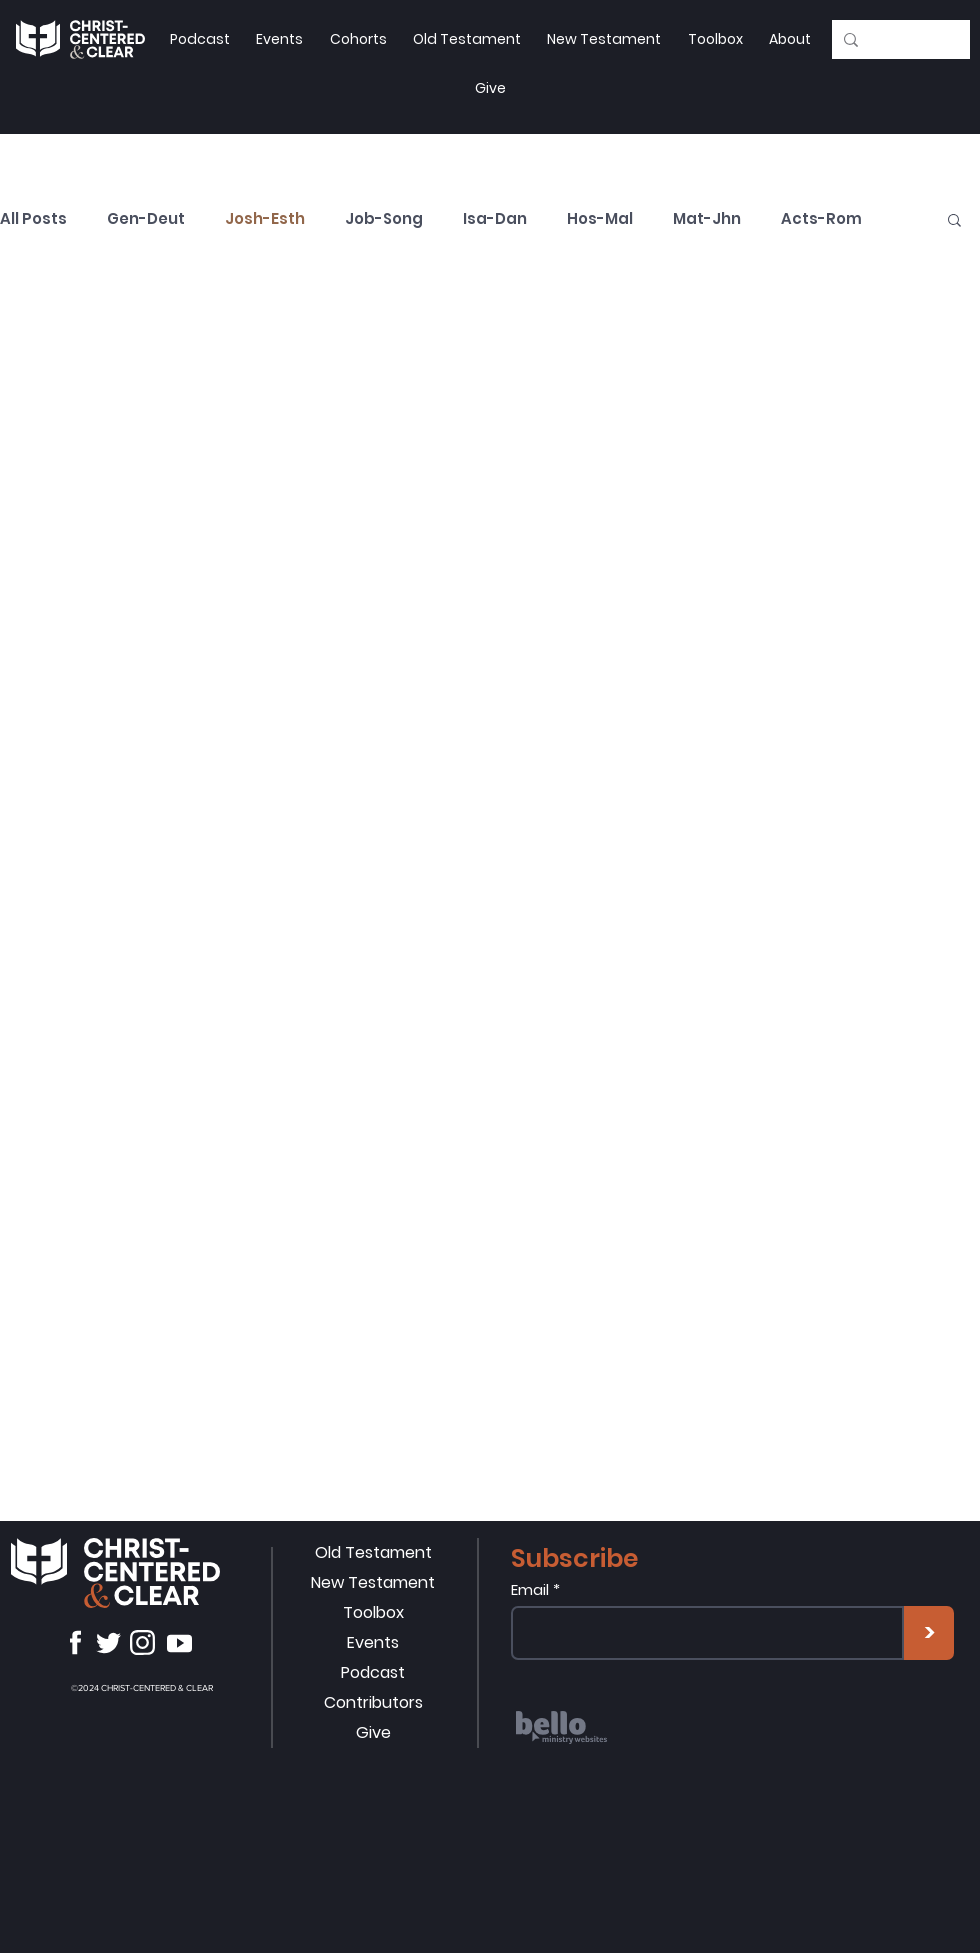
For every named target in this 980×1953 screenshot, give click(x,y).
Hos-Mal (600, 219)
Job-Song (384, 219)
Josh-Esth (265, 219)
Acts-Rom (821, 219)
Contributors (373, 1702)
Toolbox (373, 1612)
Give (373, 1732)
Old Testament (373, 1552)
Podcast (373, 1672)
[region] (634, 1757)
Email (530, 1589)
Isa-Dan (495, 219)
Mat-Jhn (707, 219)
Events (373, 1642)
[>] (929, 1633)
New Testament (373, 1582)
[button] (714, 39)
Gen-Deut (146, 219)
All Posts (33, 219)
